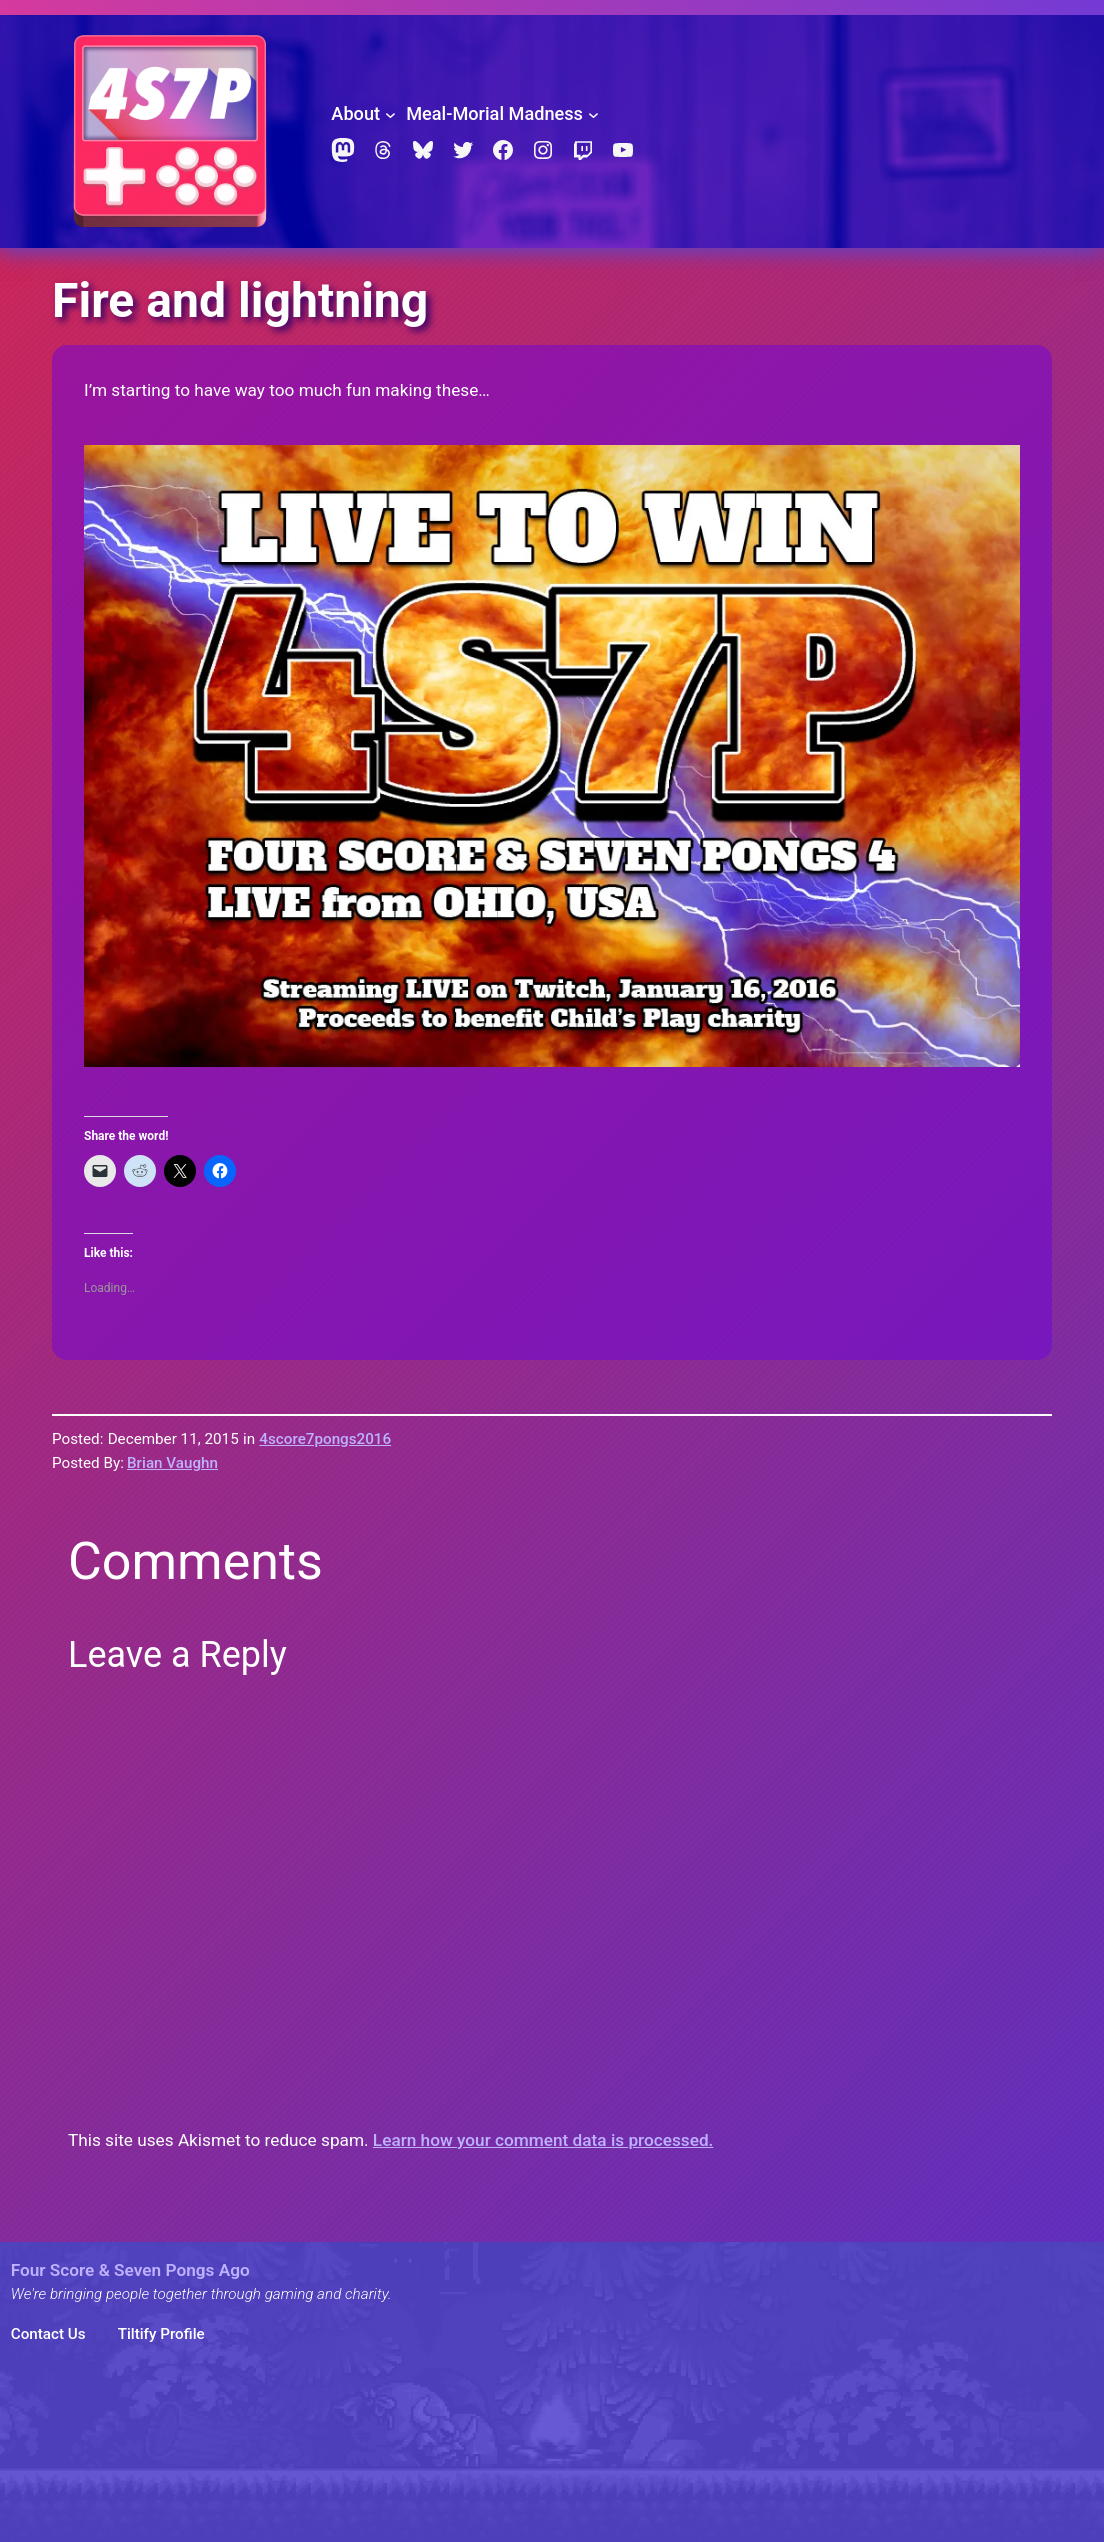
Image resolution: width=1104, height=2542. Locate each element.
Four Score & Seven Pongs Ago (130, 2270)
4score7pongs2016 (325, 1439)
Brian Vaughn (172, 1463)
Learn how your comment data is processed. (543, 2140)
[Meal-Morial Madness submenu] (593, 114)
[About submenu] (390, 114)
